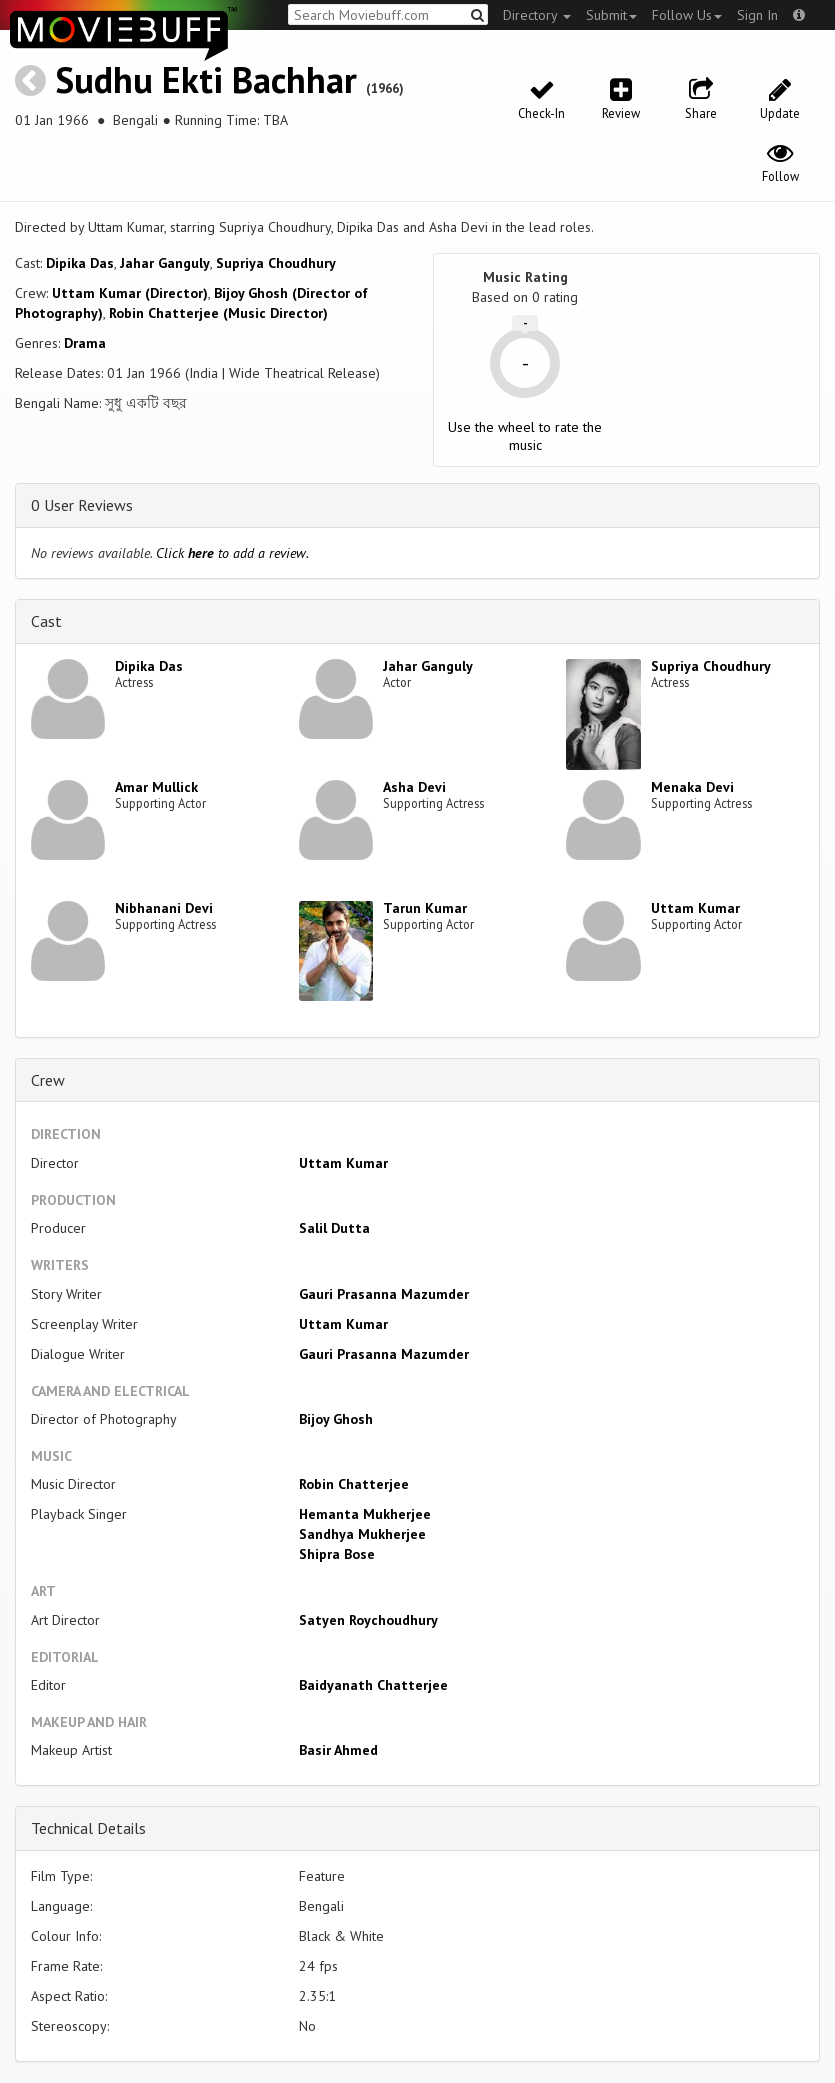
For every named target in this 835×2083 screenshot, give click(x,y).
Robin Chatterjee (354, 1484)
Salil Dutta (334, 1228)
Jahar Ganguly (165, 263)
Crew (48, 1080)
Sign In (757, 15)
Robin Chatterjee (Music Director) (218, 313)
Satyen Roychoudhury (368, 1620)
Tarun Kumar (425, 908)
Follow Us (687, 15)
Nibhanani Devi (164, 908)
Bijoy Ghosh (336, 1419)
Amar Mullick (156, 787)
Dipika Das (80, 263)
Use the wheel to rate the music (525, 436)
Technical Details (88, 1828)
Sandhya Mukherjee (362, 1534)
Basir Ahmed (338, 1750)
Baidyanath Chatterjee (373, 1685)
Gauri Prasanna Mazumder (384, 1294)
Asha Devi (414, 787)
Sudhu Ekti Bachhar (206, 79)
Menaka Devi (692, 787)
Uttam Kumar (695, 908)
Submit (611, 15)
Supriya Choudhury (276, 263)
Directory (537, 15)
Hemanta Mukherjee (365, 1514)
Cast (46, 621)
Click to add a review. (232, 553)
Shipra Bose (337, 1554)
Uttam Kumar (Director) (130, 293)
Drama (85, 343)
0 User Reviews (82, 505)
